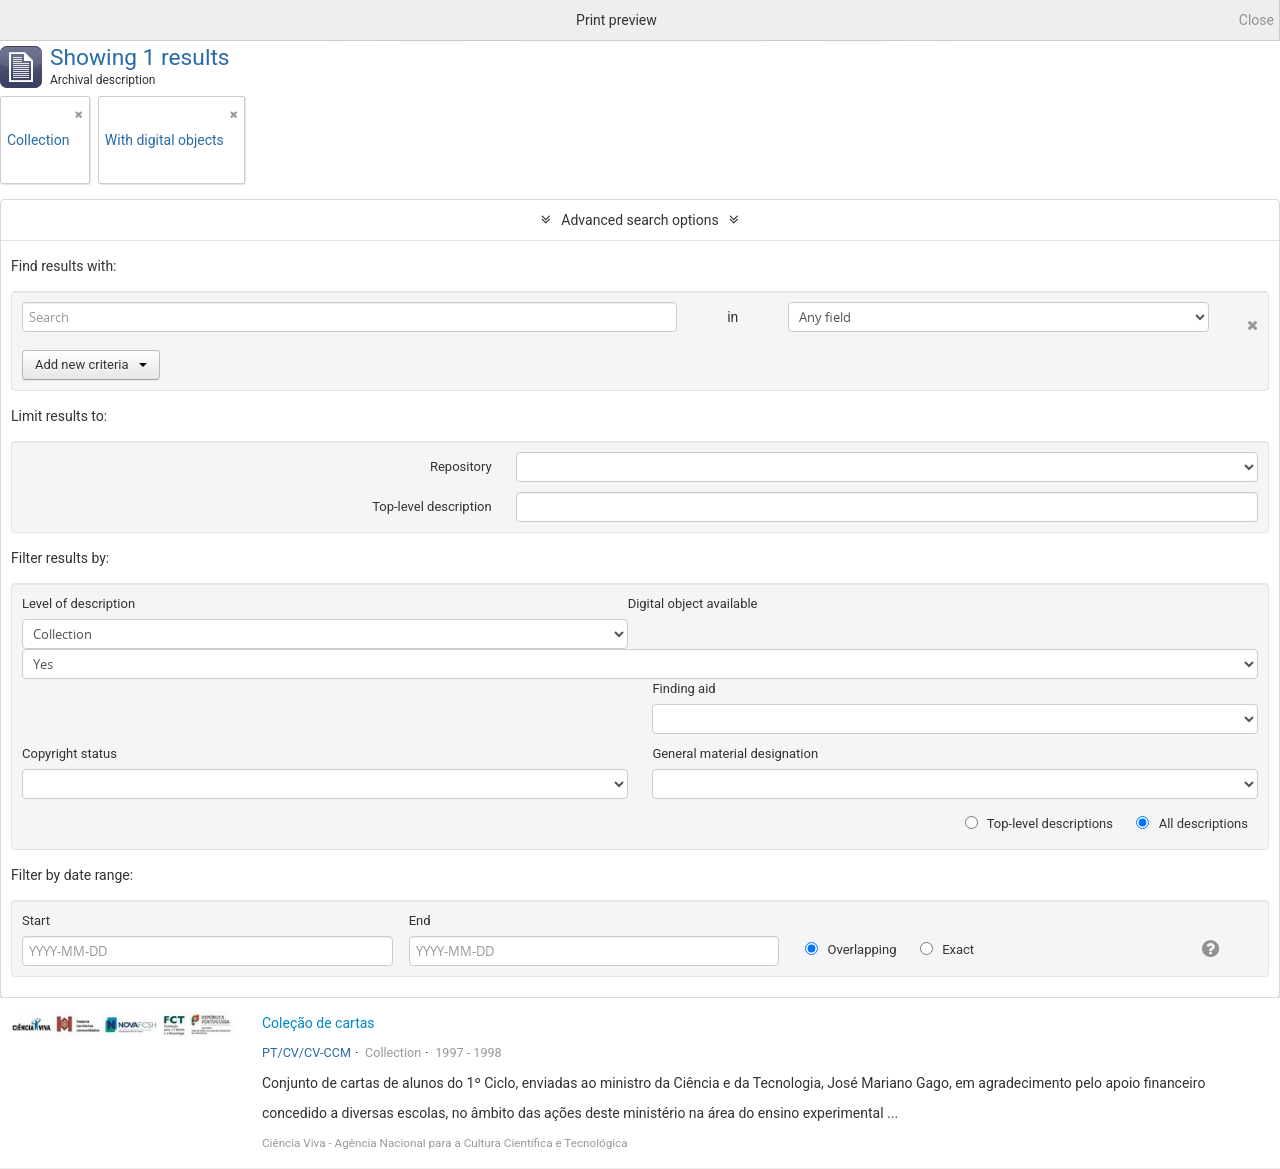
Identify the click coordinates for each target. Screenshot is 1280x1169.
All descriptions (1192, 823)
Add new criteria (91, 364)
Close (1256, 20)
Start (36, 920)
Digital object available (693, 603)
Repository (461, 466)
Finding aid (683, 688)
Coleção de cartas (318, 1023)
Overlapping (850, 949)
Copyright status (69, 753)
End (420, 920)
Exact (947, 949)
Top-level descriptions (1039, 823)
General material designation (735, 753)
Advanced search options (639, 220)
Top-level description (432, 506)
